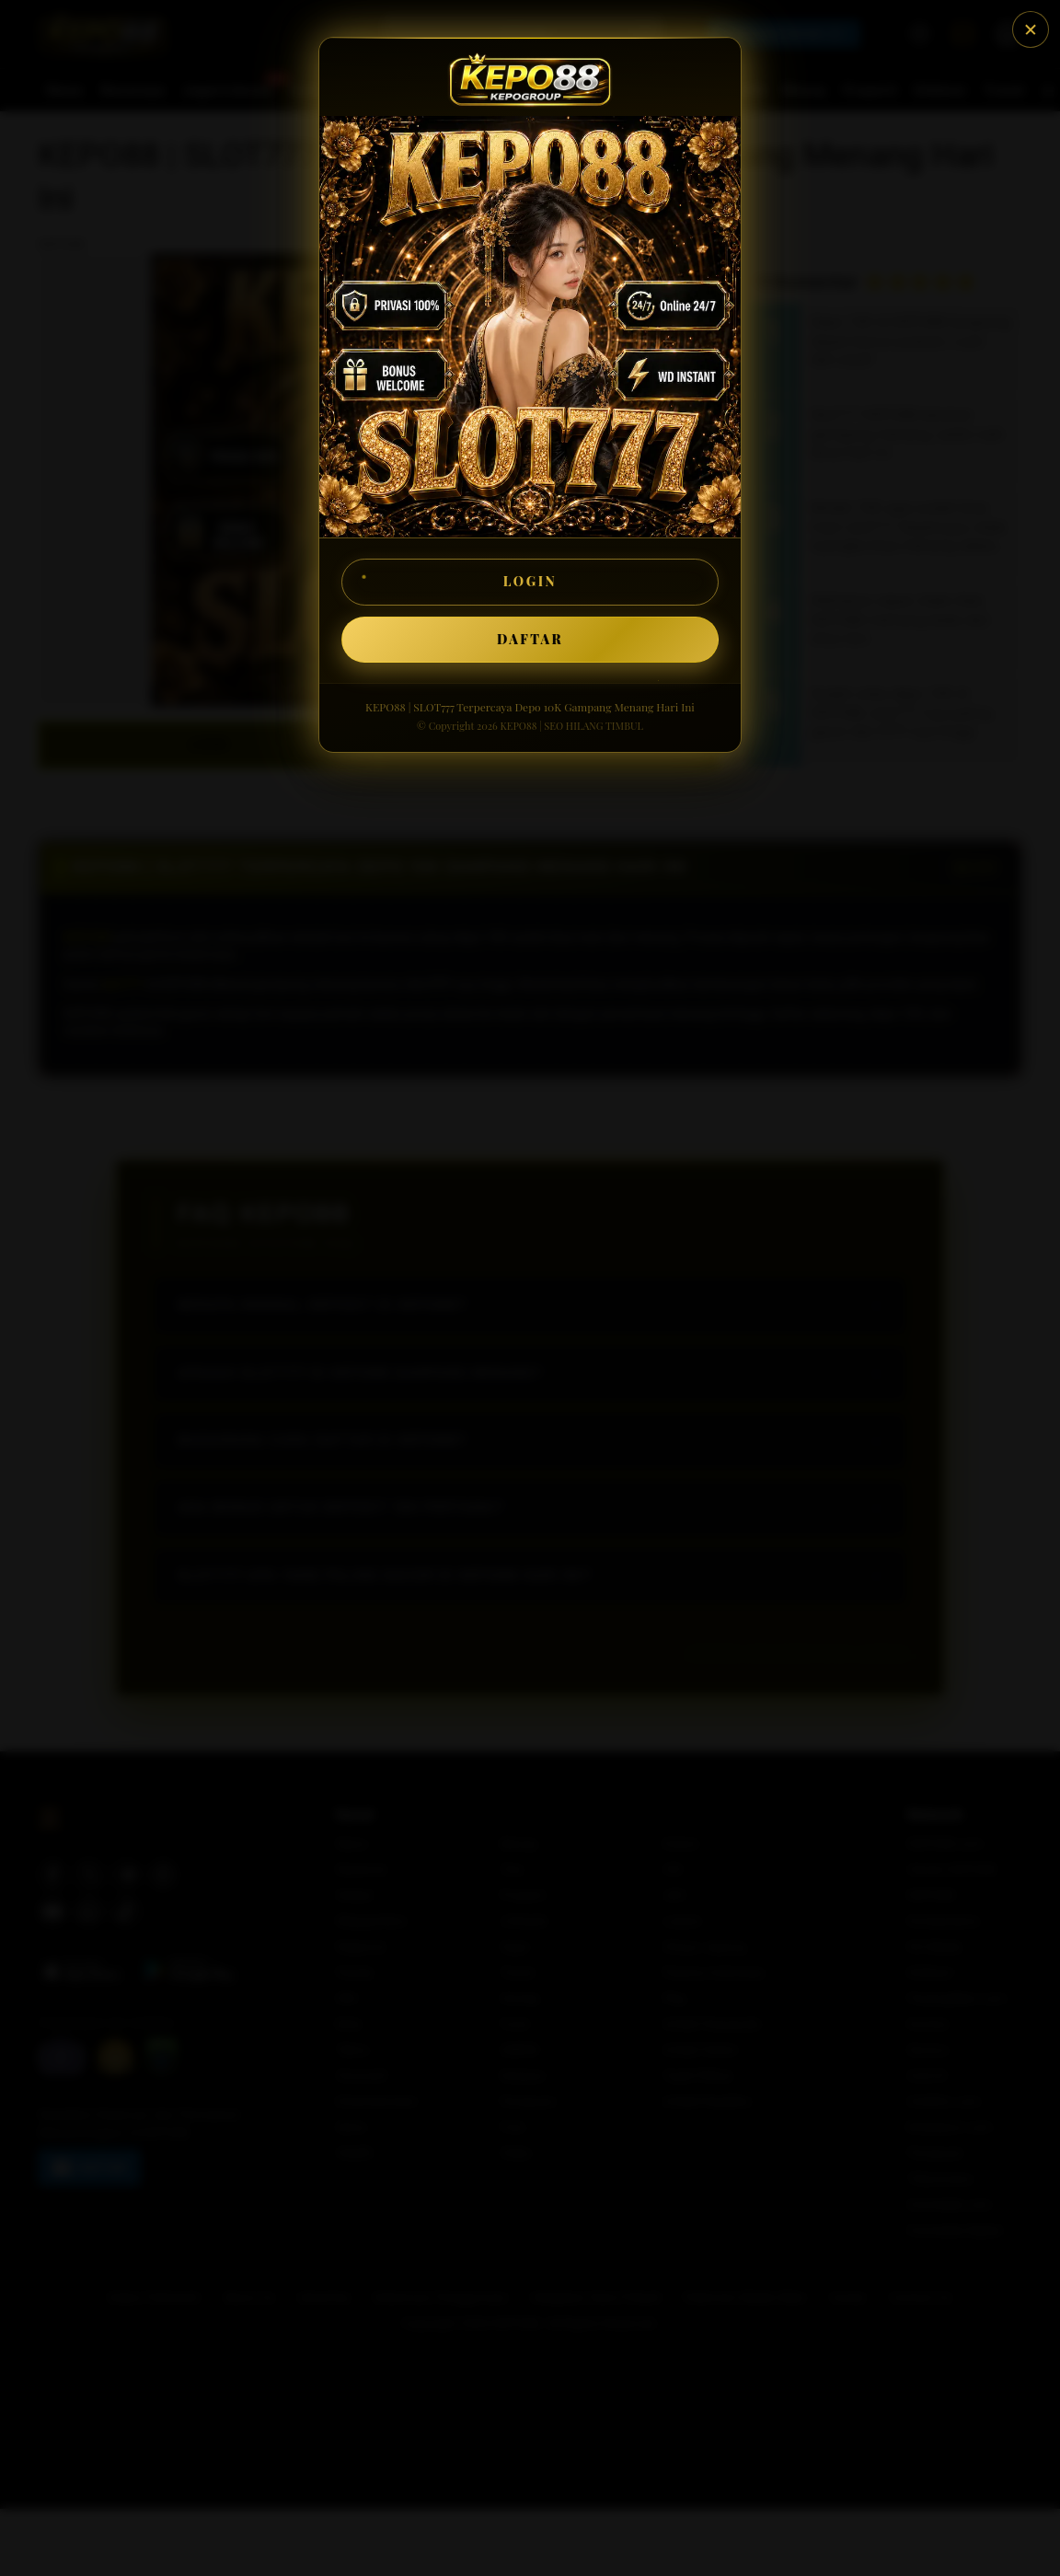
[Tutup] (1030, 29)
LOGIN (530, 581)
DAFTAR (530, 639)
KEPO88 (518, 726)
